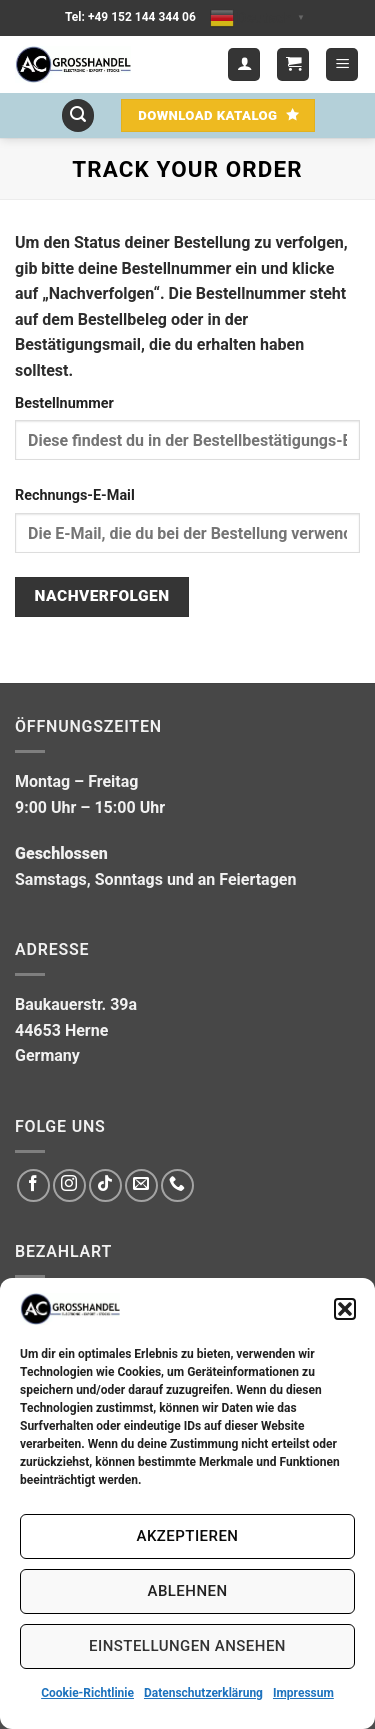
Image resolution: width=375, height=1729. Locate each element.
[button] (345, 1309)
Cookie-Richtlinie (87, 1693)
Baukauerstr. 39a (76, 1004)
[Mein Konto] (244, 64)
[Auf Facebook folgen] (33, 1185)
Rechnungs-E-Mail (75, 495)
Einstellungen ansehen (187, 1646)
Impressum (303, 1693)
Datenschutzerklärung (203, 1693)
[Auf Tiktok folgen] (105, 1185)
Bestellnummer (64, 403)
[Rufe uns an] (177, 1185)
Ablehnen (188, 1591)
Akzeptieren (188, 1536)
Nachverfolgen (102, 596)
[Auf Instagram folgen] (69, 1185)
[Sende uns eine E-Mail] (141, 1185)
